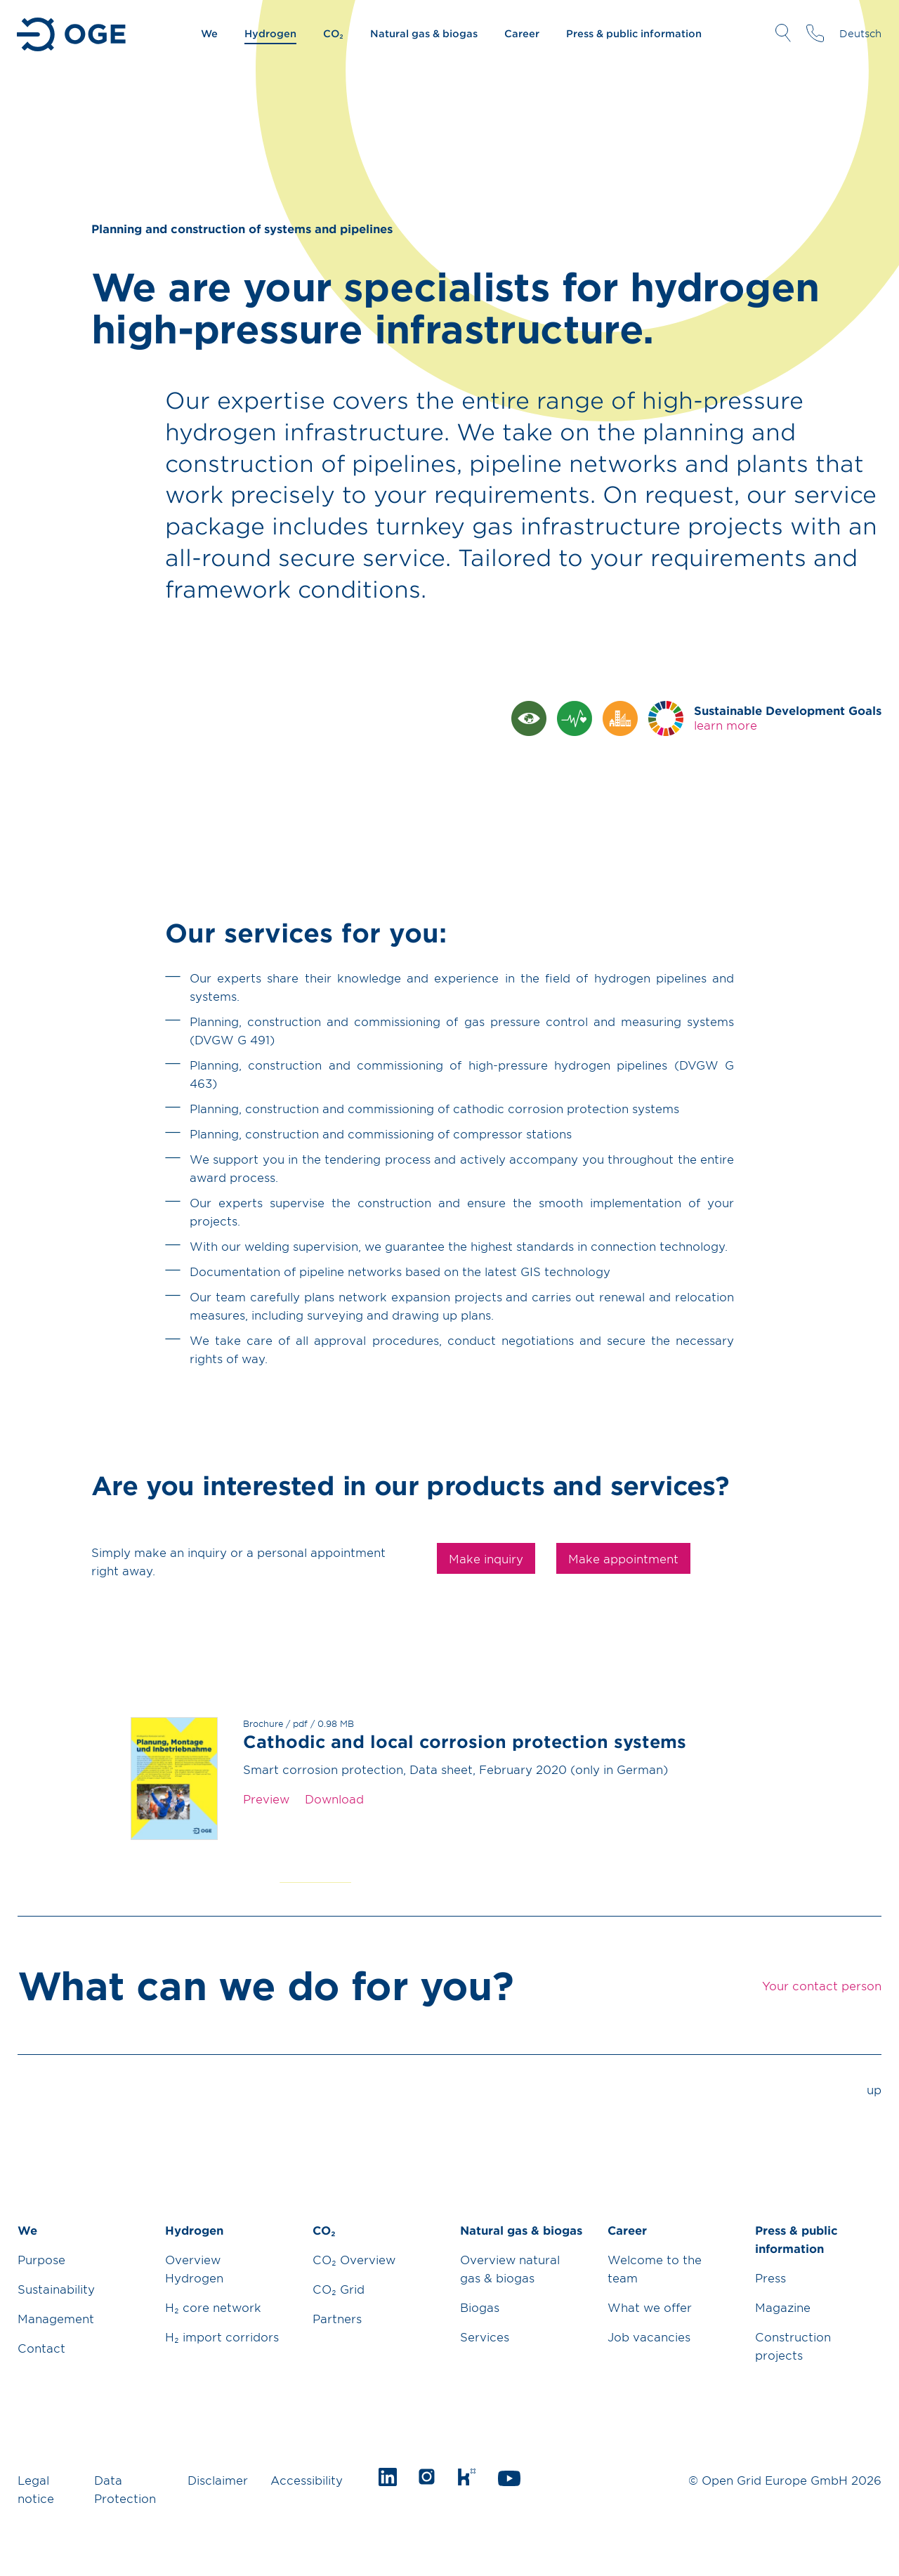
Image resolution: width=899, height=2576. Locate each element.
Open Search (783, 33)
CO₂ (333, 33)
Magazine (783, 2307)
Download (334, 1799)
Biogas (479, 2307)
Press (770, 2278)
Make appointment (623, 1558)
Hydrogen (270, 33)
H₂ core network (213, 2307)
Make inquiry (486, 1558)
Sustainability (56, 2289)
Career (521, 33)
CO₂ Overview (354, 2259)
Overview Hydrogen (194, 2268)
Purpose (41, 2259)
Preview (266, 1799)
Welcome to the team (655, 2268)
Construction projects (793, 2345)
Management (56, 2318)
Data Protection (125, 2489)
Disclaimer (218, 2480)
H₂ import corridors (222, 2336)
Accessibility (306, 2480)
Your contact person (815, 33)
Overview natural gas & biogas (510, 2268)
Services (484, 2336)
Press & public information (634, 33)
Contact (41, 2348)
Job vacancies (649, 2336)
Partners (337, 2318)
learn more (725, 725)
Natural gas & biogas (424, 33)
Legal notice (36, 2489)
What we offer (650, 2307)
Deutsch (860, 33)
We (209, 33)
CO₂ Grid (339, 2289)
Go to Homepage (73, 34)
